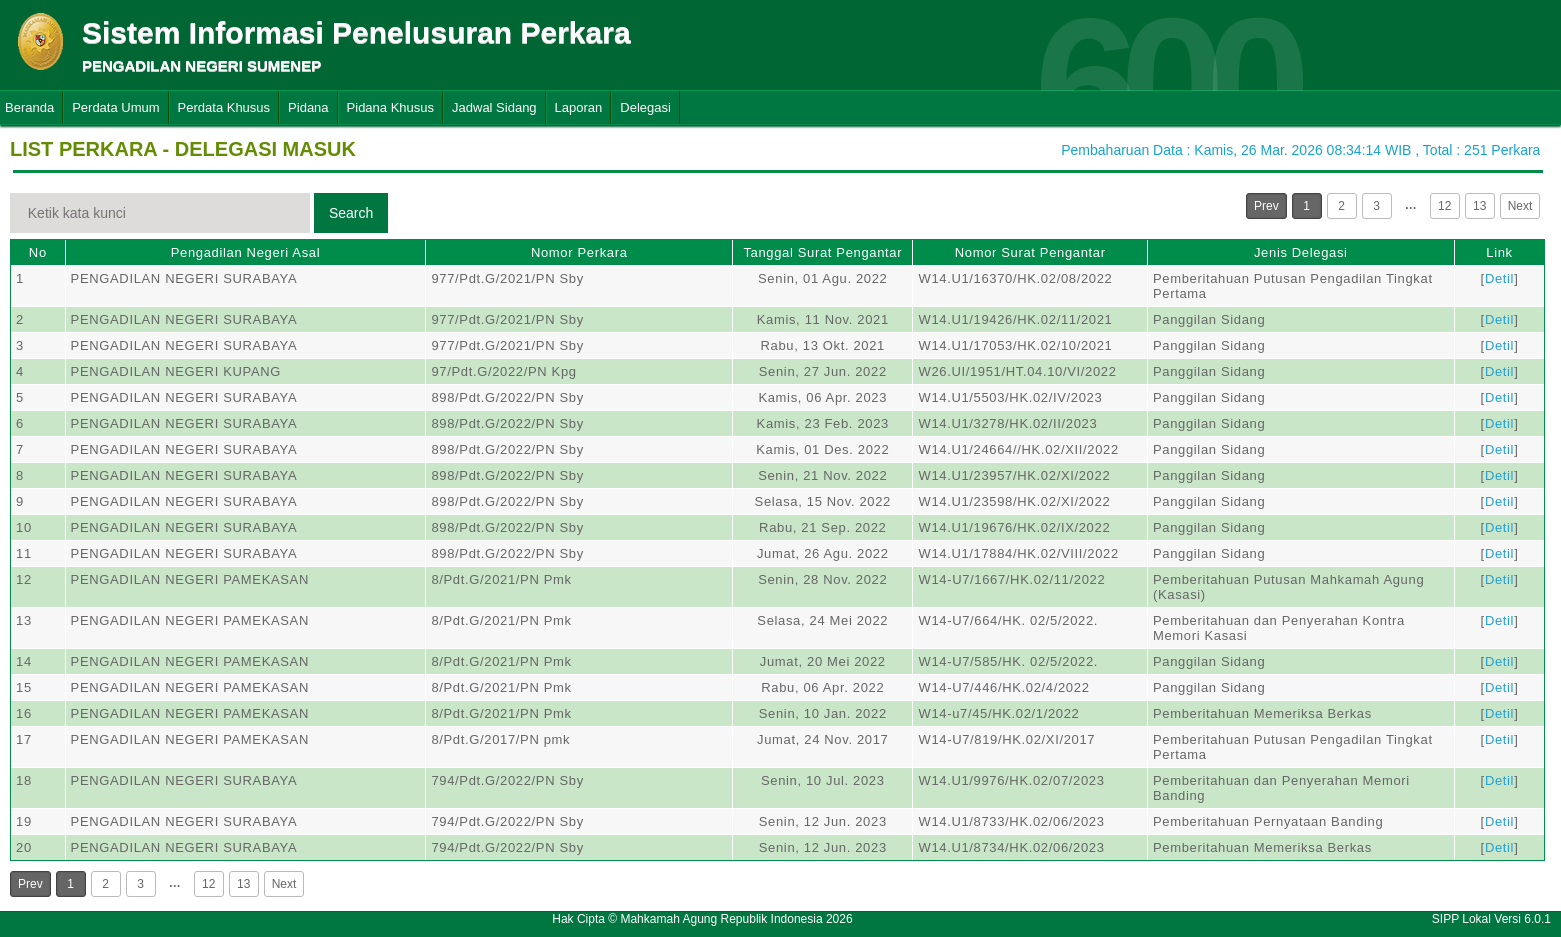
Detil (1499, 278)
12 (1444, 206)
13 (1479, 206)
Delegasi (645, 107)
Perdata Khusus (224, 107)
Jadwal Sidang (494, 107)
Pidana (308, 107)
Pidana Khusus (390, 107)
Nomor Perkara (579, 252)
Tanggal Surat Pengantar (822, 252)
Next (1520, 206)
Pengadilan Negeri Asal (245, 252)
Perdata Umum (115, 107)
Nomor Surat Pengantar (1030, 252)
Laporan (579, 107)
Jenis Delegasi (1301, 252)
